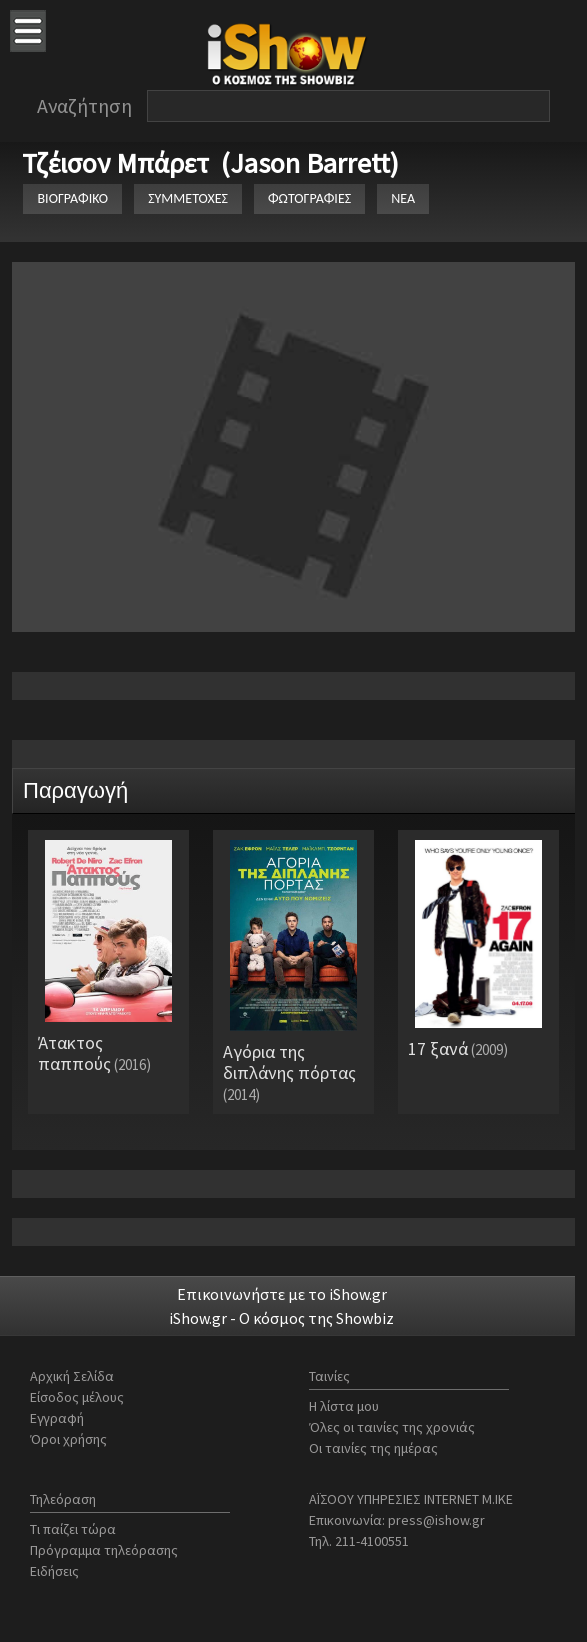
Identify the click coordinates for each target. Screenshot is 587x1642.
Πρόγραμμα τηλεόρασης (104, 1550)
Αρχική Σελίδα (72, 1376)
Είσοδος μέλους (77, 1397)
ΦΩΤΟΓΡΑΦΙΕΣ (309, 198)
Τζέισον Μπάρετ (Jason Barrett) (210, 163)
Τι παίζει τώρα (73, 1529)
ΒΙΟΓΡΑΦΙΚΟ (72, 198)
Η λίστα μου (344, 1406)
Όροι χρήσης (68, 1439)
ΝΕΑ (403, 198)
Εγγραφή (57, 1418)
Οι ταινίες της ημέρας (373, 1448)
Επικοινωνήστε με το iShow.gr (282, 1294)
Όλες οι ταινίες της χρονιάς (392, 1427)
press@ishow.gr (436, 1520)
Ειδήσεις (54, 1571)
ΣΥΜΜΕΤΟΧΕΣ (188, 198)
